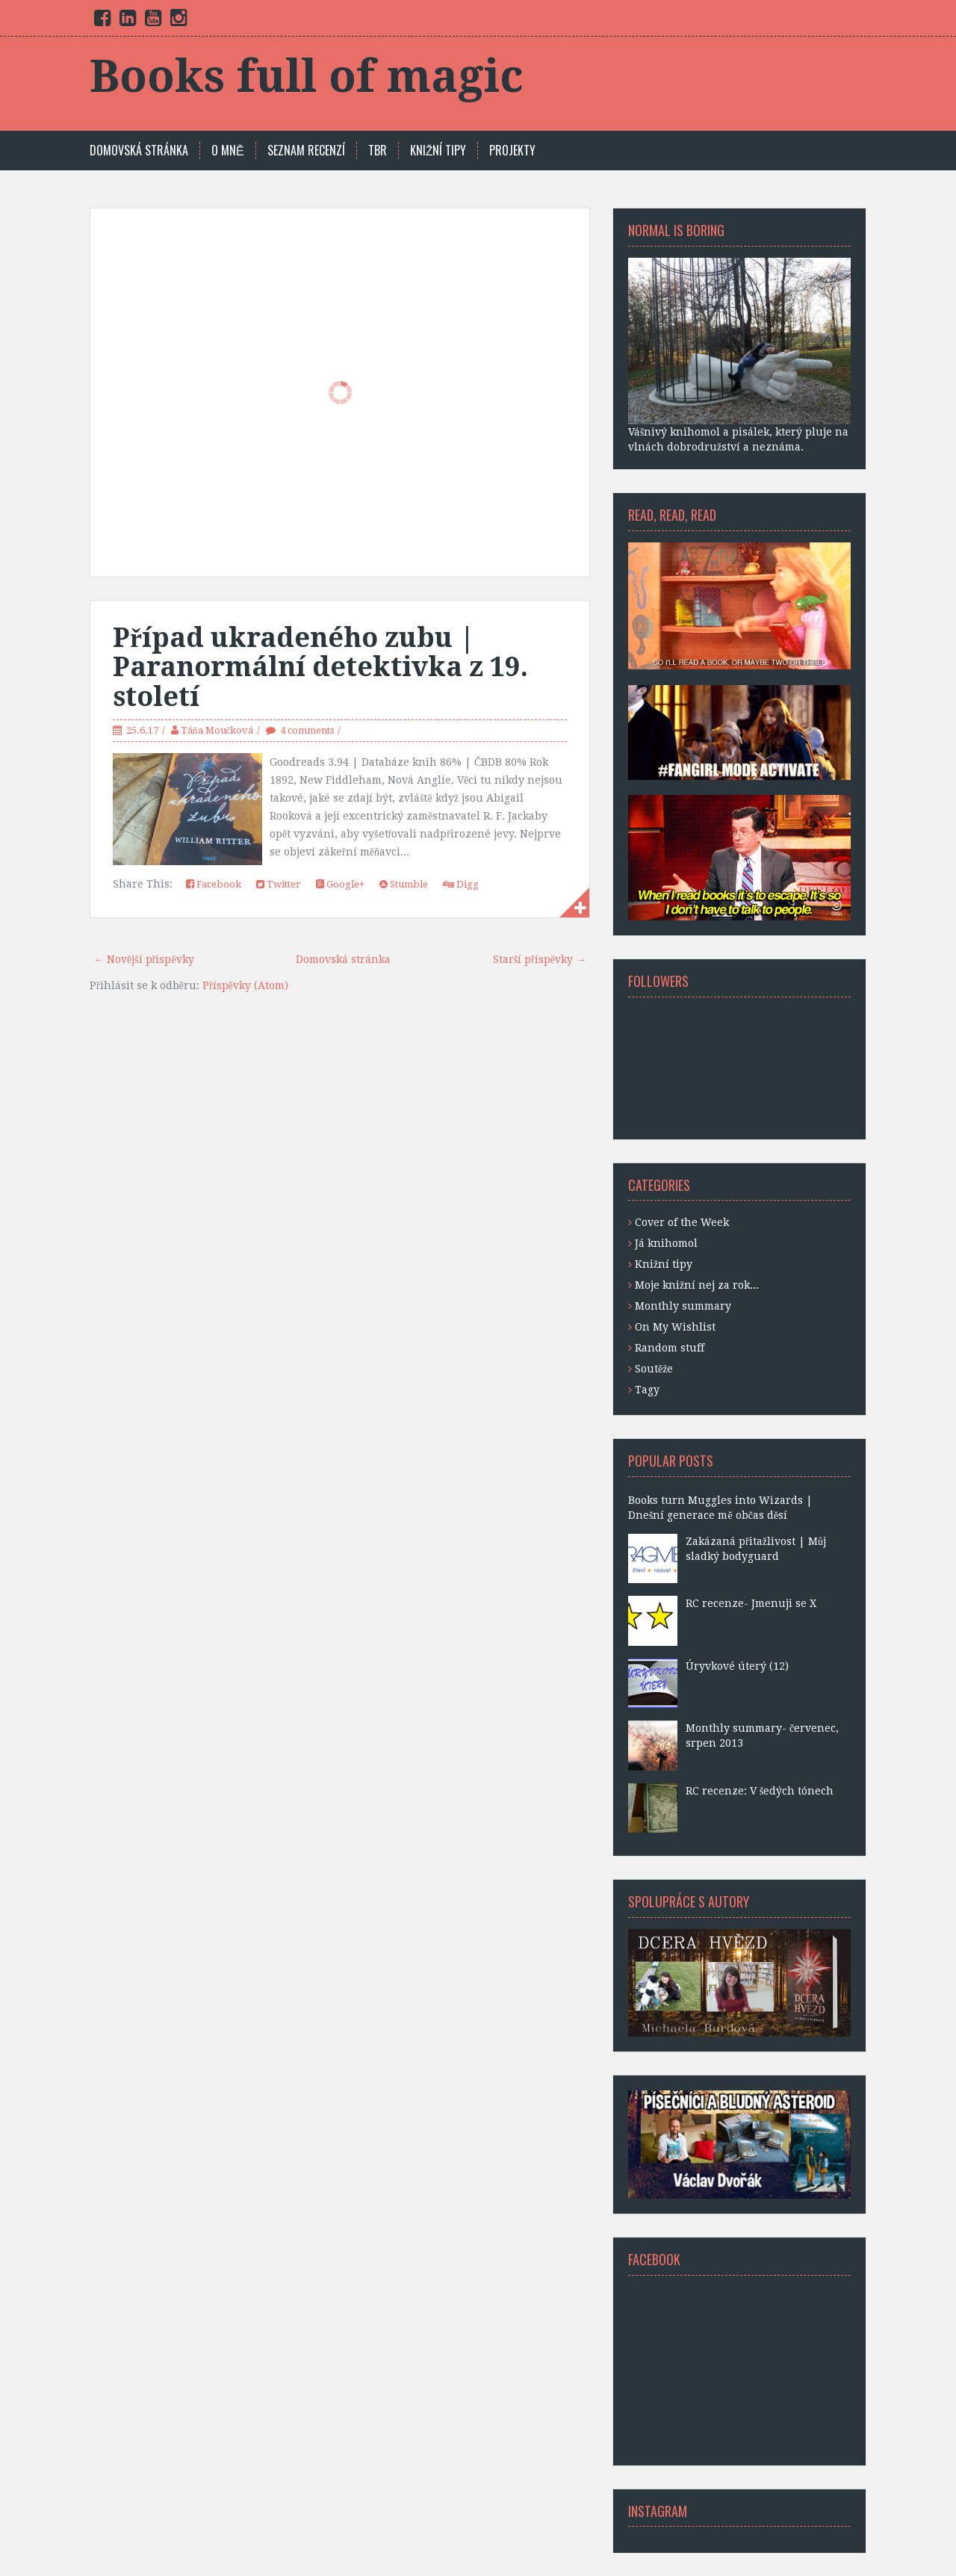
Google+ (340, 884)
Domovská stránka (139, 150)
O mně (227, 150)
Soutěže (654, 1369)
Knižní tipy (663, 1264)
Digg (461, 884)
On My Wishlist (675, 1327)
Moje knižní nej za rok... (697, 1285)
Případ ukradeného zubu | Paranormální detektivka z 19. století (320, 667)
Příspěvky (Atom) (245, 985)
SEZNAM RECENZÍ (306, 150)
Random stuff (669, 1348)
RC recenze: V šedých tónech (760, 1791)
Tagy (647, 1390)
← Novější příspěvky (143, 959)
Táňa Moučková (217, 730)
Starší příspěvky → (539, 959)
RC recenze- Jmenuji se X (751, 1603)
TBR (377, 150)
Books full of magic (307, 76)
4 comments (307, 730)
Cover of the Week (682, 1222)
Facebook (213, 884)
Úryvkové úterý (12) (737, 1666)
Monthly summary (683, 1306)
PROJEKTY (512, 150)
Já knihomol (666, 1243)
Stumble (403, 884)
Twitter (278, 884)
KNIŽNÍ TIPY (438, 150)
